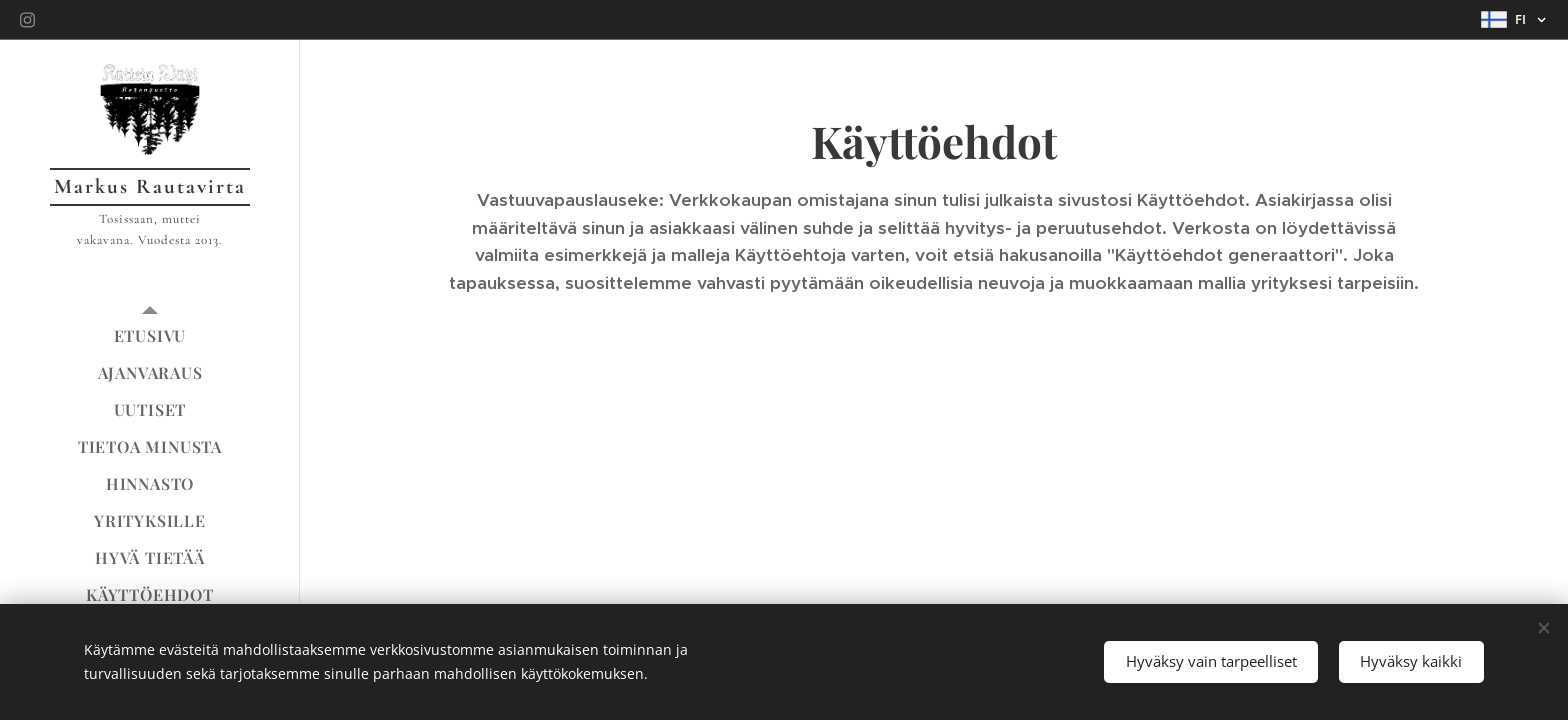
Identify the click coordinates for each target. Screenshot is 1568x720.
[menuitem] (150, 335)
